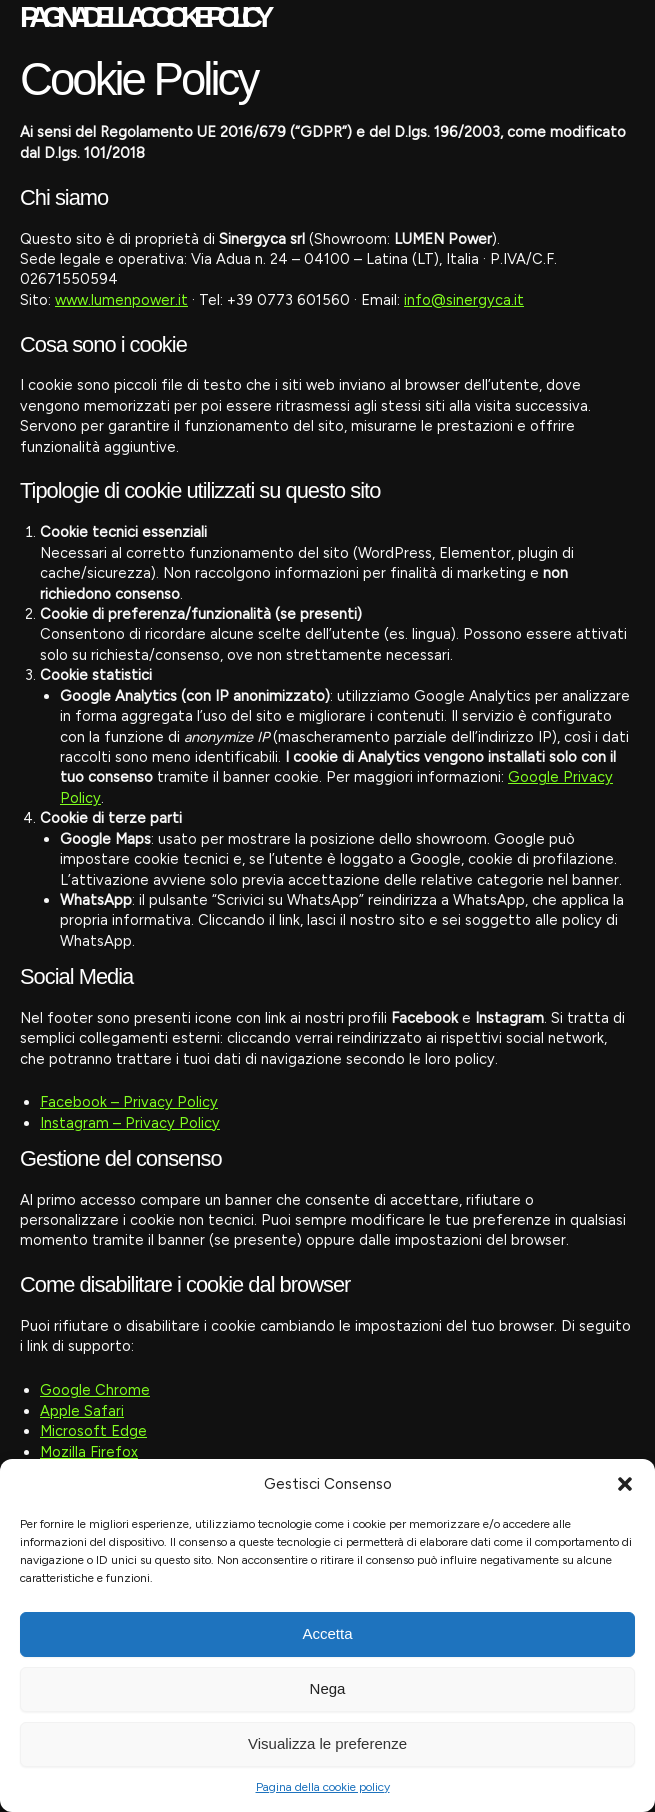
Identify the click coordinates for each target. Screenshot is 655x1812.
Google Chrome (95, 1390)
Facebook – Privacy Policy (129, 1102)
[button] (625, 1484)
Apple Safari (82, 1411)
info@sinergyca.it (464, 300)
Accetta (327, 1633)
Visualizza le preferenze (327, 1743)
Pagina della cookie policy (323, 1787)
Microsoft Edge (93, 1431)
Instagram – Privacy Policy (130, 1123)
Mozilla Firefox (89, 1452)
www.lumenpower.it (121, 300)
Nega (328, 1688)
